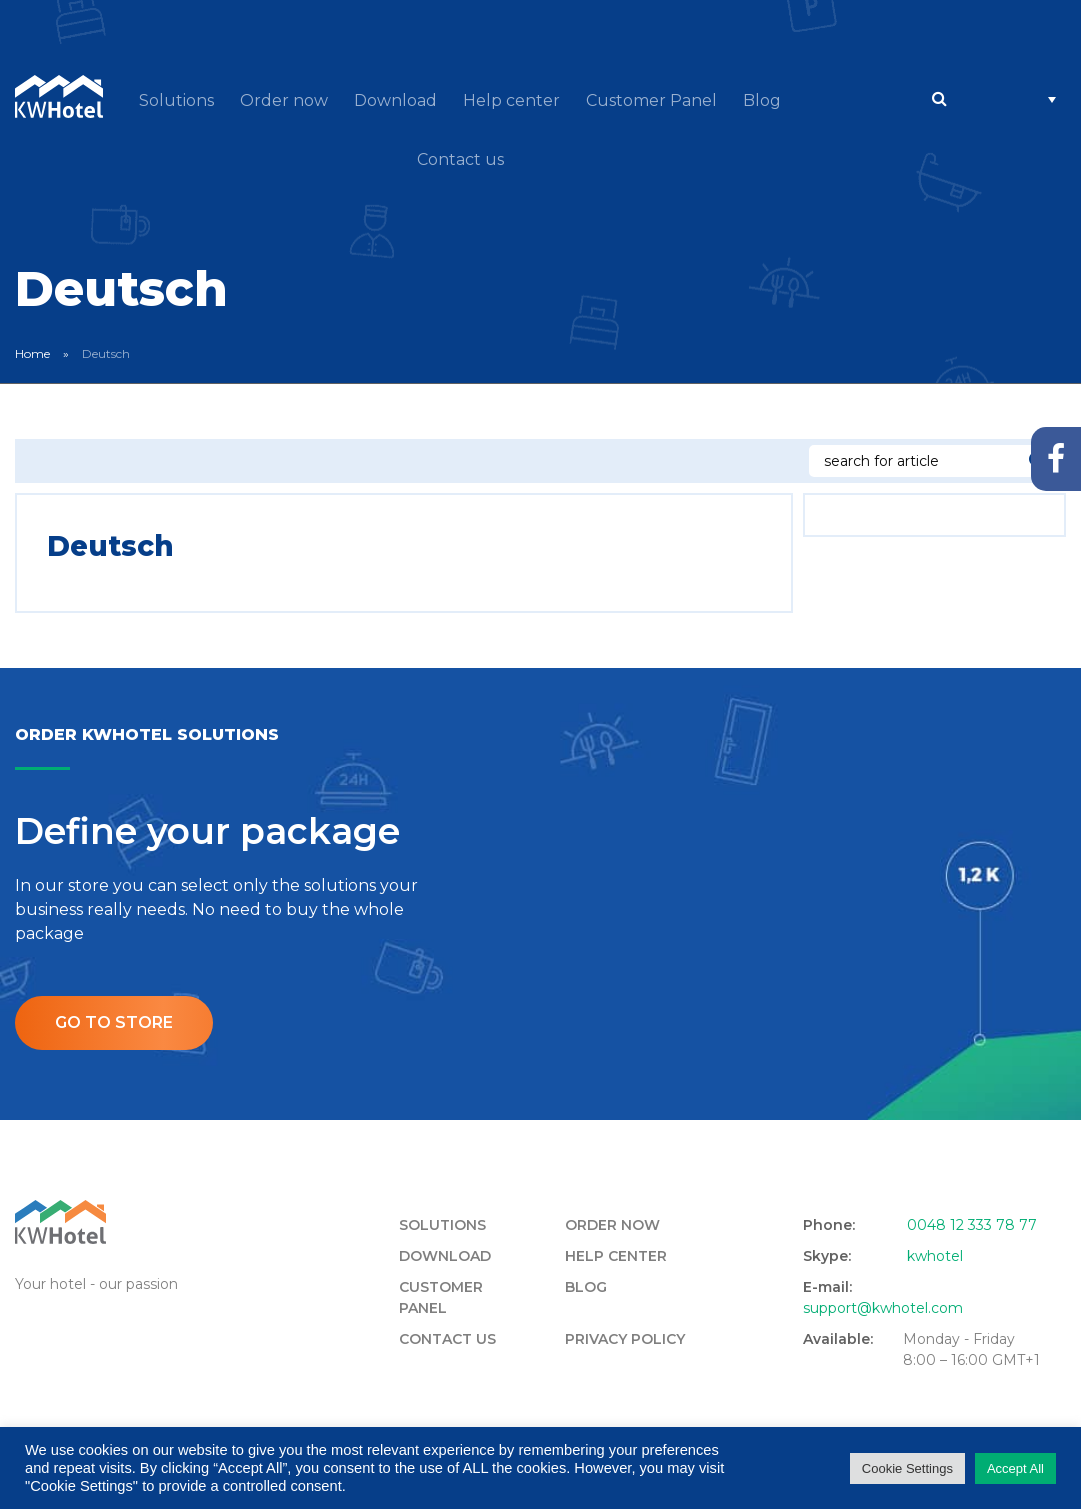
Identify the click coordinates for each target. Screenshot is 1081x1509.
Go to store (114, 1022)
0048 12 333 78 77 (972, 1225)
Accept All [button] (1015, 1468)
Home (32, 353)
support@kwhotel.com (883, 1308)
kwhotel (935, 1256)
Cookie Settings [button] (907, 1468)
